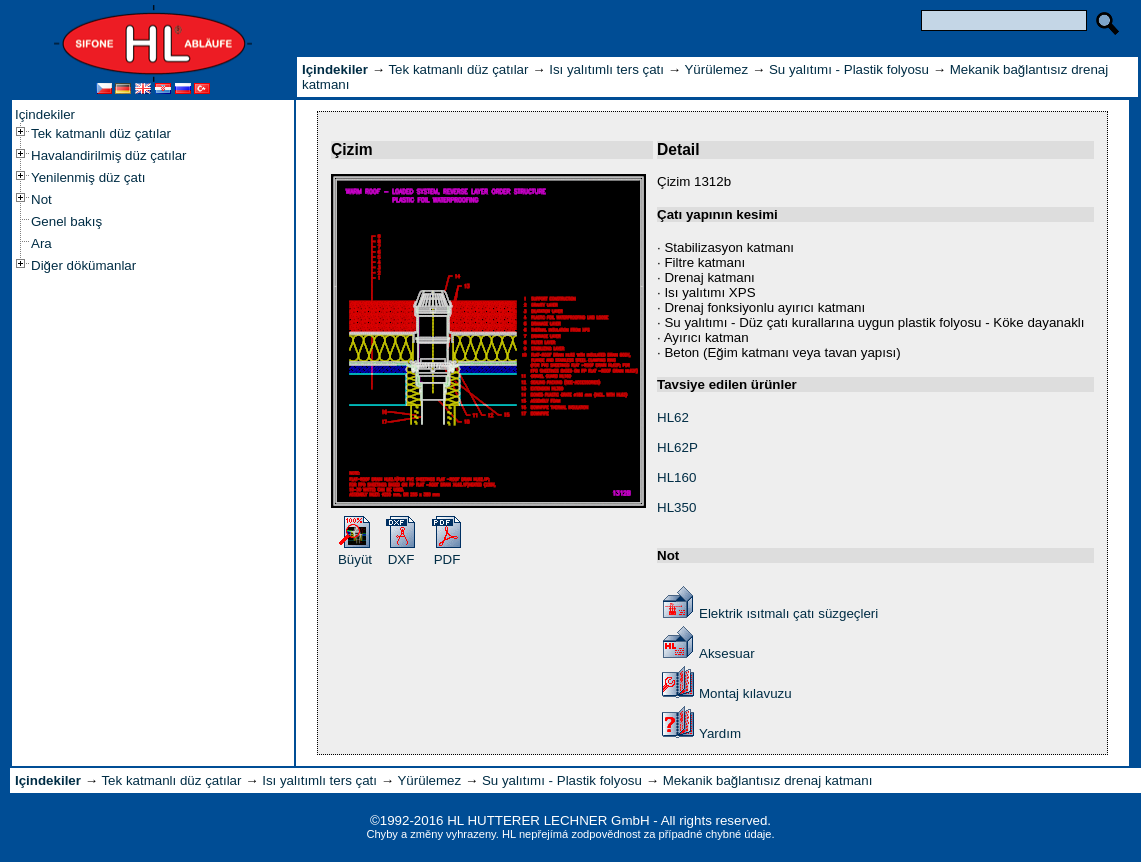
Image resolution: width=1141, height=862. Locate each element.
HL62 (673, 417)
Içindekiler (45, 114)
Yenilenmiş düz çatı (88, 177)
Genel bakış (66, 221)
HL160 (676, 477)
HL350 (676, 507)
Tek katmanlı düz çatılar (101, 133)
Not (41, 199)
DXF (401, 559)
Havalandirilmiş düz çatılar (109, 155)
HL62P (677, 447)
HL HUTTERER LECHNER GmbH (548, 820)
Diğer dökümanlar (83, 265)
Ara (41, 243)
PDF (447, 559)
